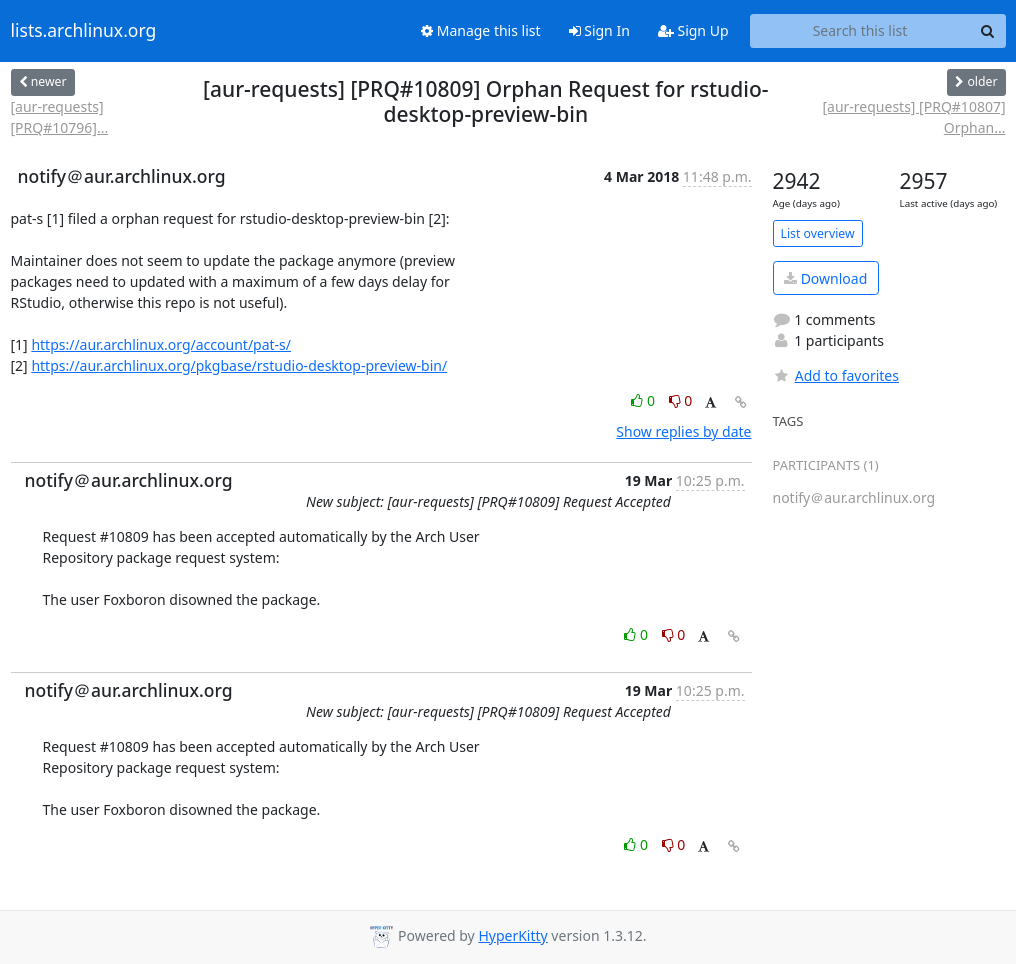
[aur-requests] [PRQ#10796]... (60, 117)
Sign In (599, 30)
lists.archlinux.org (84, 31)
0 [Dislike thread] (681, 400)
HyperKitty (512, 935)
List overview (818, 233)
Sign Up (693, 30)
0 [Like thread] (644, 400)
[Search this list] (860, 31)
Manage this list (481, 30)
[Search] (988, 31)
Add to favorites (836, 375)
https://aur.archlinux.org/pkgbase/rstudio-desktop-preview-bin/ (239, 365)
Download (825, 278)
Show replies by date (683, 431)
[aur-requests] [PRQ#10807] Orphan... (913, 117)
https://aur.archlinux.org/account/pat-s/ (161, 344)
